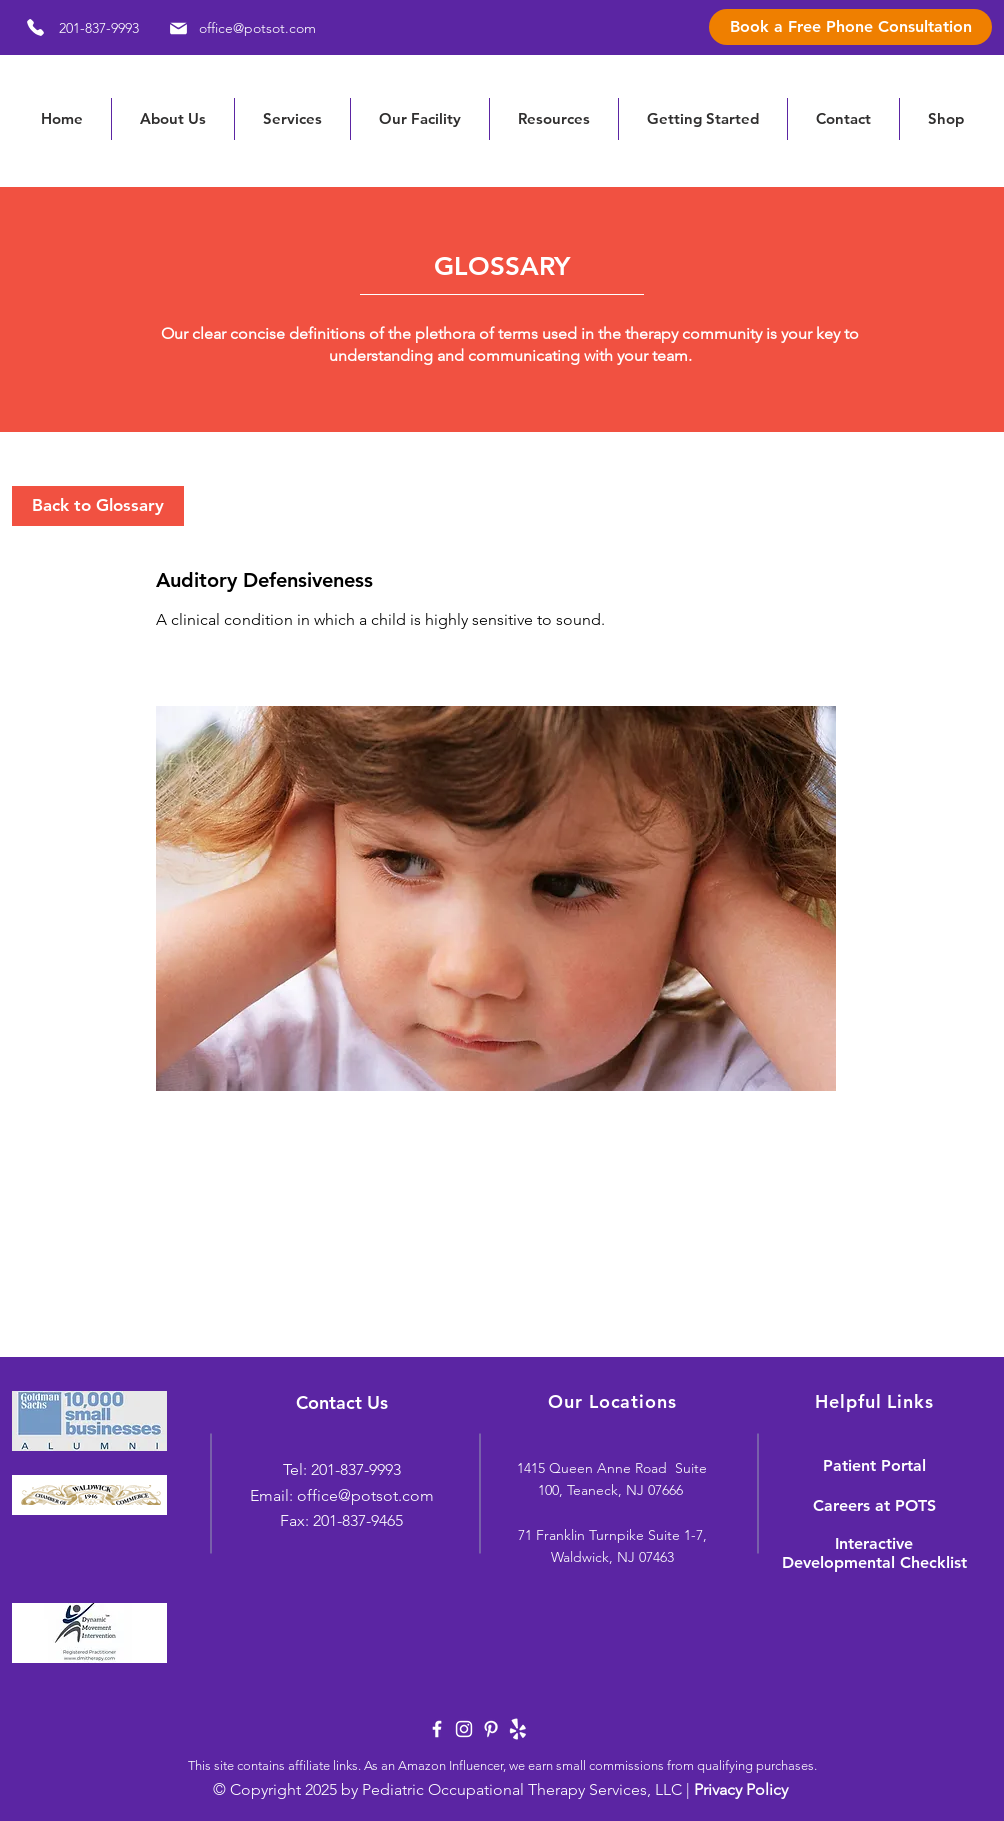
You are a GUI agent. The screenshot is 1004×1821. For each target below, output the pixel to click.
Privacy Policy (741, 1789)
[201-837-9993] (75, 27)
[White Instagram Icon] (464, 1729)
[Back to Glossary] (98, 506)
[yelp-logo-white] (518, 1729)
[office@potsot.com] (239, 28)
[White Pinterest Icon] (491, 1729)
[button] (553, 119)
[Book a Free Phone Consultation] (850, 27)
